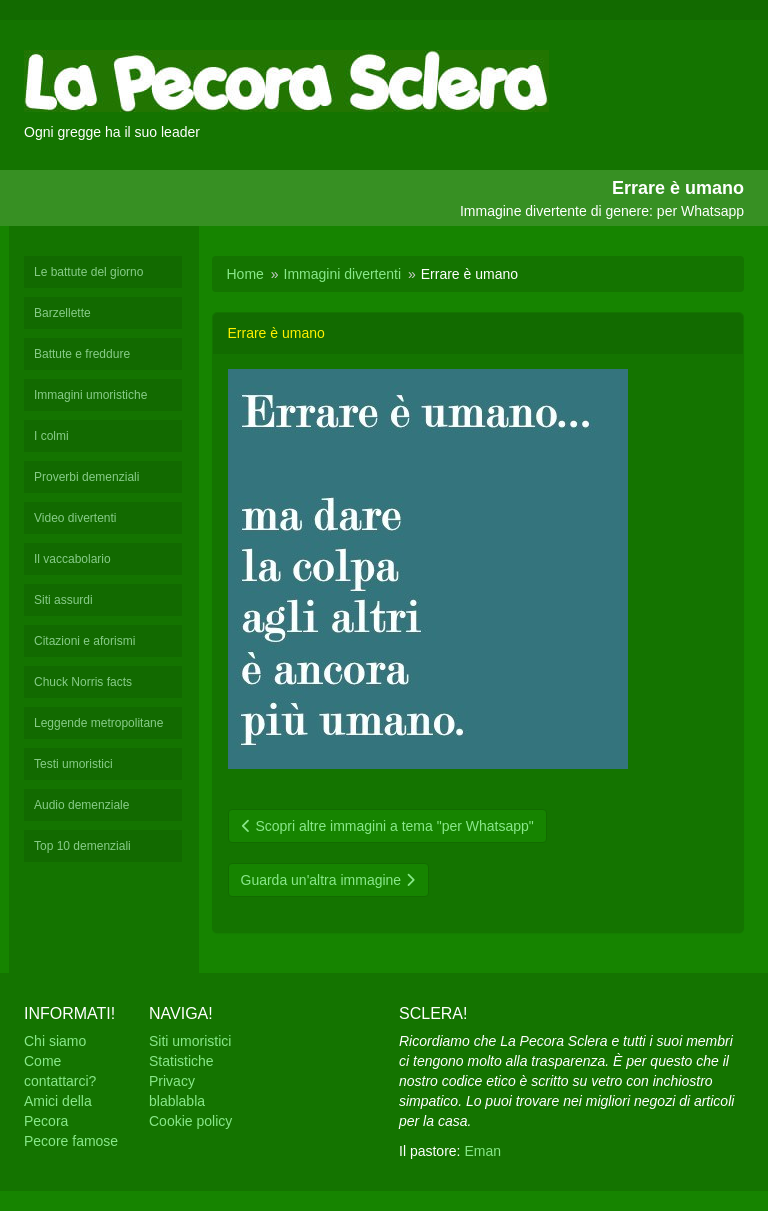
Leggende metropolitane (98, 723)
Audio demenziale (81, 805)
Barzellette (62, 313)
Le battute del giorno (88, 272)
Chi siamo (55, 1041)
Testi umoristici (73, 764)
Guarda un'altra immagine (329, 880)
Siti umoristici (190, 1041)
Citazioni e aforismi (84, 641)
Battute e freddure (82, 354)
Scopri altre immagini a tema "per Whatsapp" (387, 826)
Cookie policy (190, 1121)
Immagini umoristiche (90, 395)
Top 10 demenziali (82, 846)
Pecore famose (71, 1141)
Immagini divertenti (343, 274)
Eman (482, 1151)
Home (245, 274)
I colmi (51, 436)
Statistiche (181, 1061)
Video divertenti (75, 518)
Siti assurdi (63, 600)
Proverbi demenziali (86, 477)
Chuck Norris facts (83, 682)
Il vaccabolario (72, 559)
